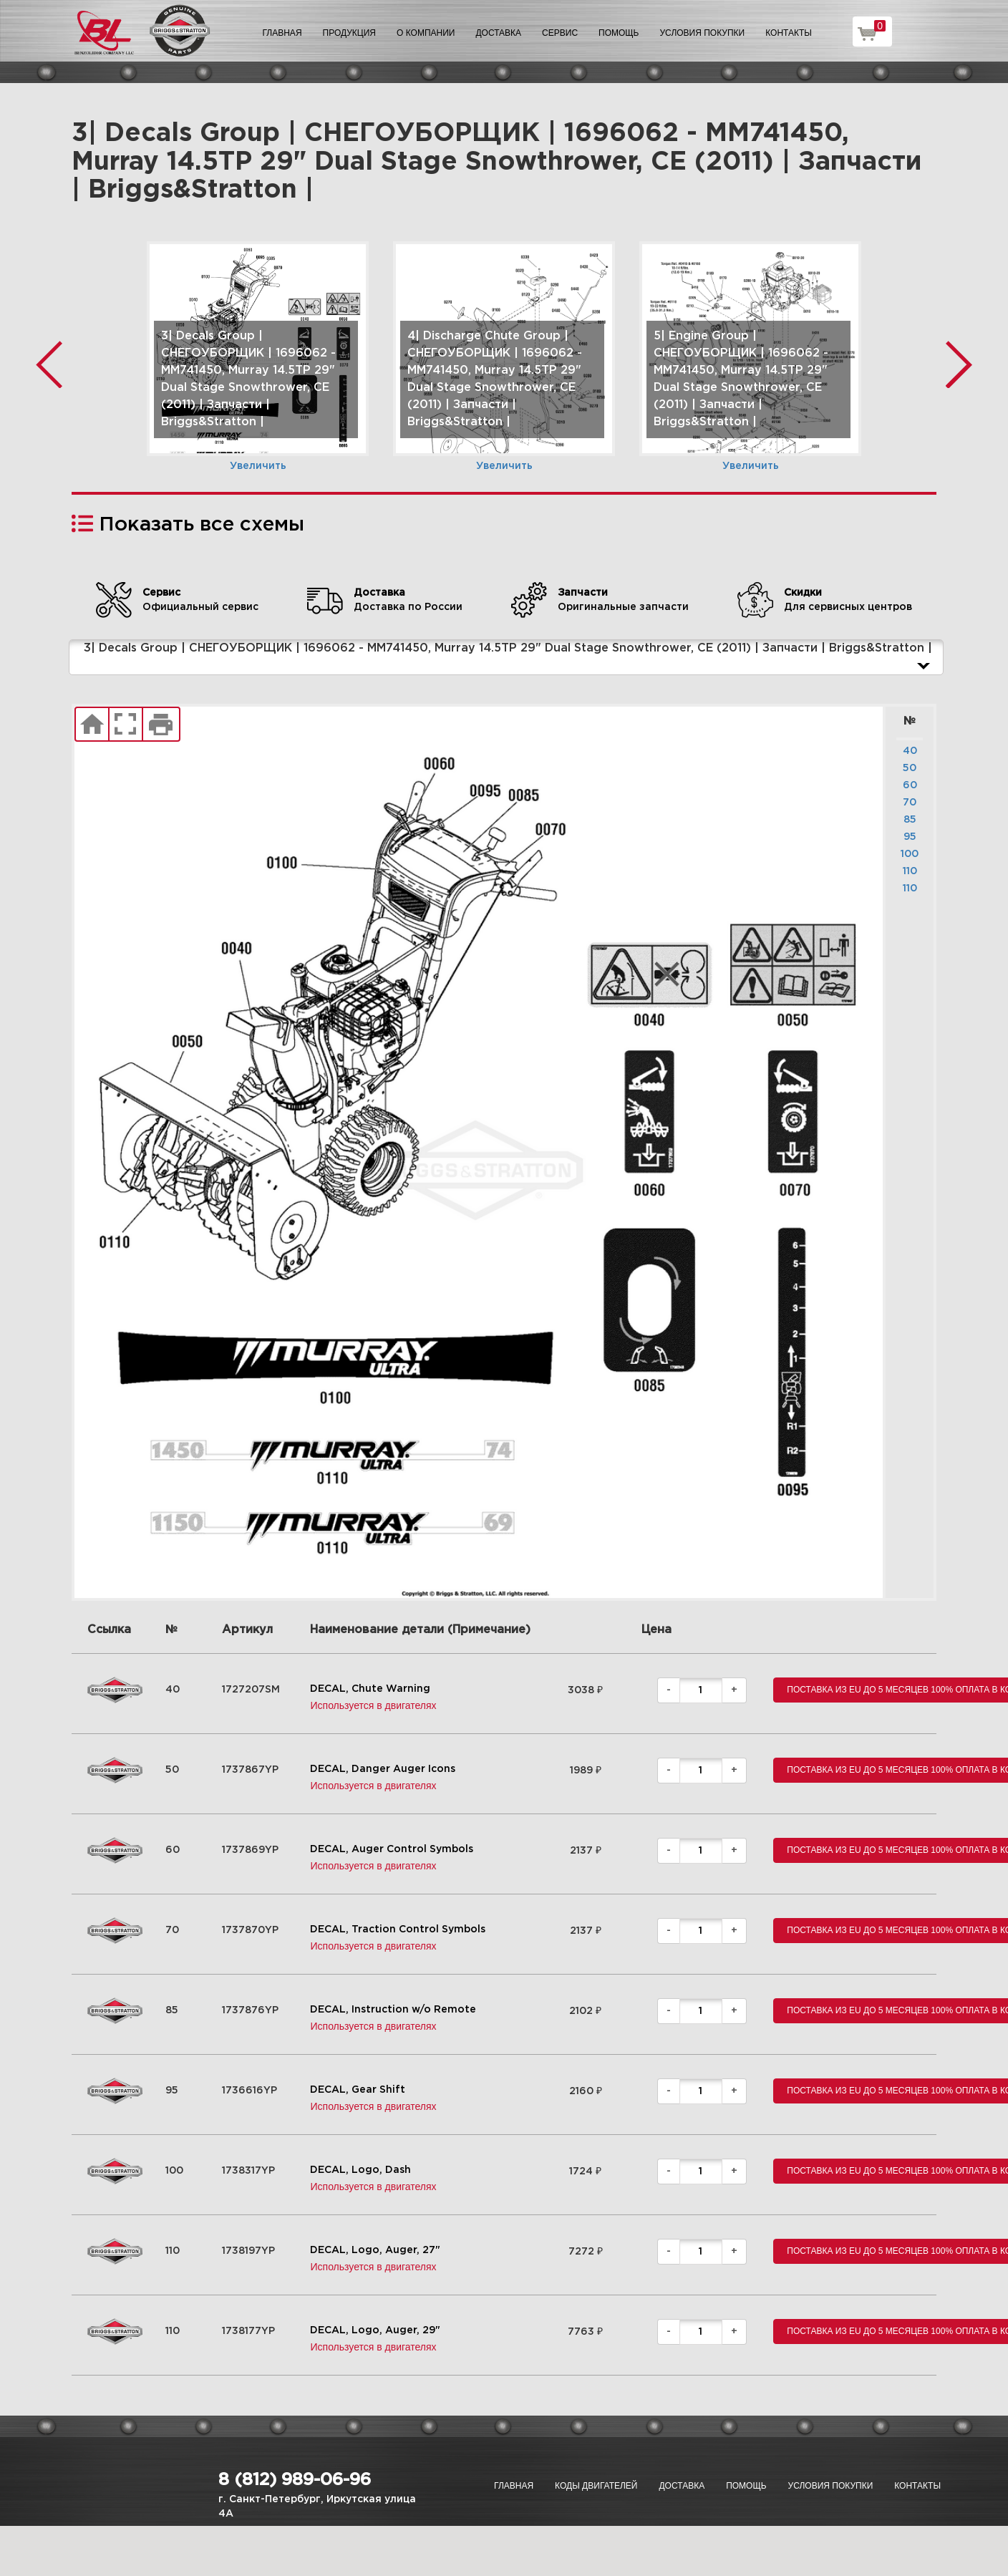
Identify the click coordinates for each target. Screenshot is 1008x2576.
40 (910, 751)
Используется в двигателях (373, 1705)
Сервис (560, 33)
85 (909, 819)
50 (909, 768)
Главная (282, 33)
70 (909, 802)
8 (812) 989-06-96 (294, 2480)
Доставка (498, 33)
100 (910, 854)
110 (910, 871)
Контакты (788, 33)
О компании (426, 33)
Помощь (618, 33)
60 (910, 785)
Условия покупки (702, 33)
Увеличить (258, 466)
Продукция (349, 33)
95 (909, 837)
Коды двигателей (596, 2486)
